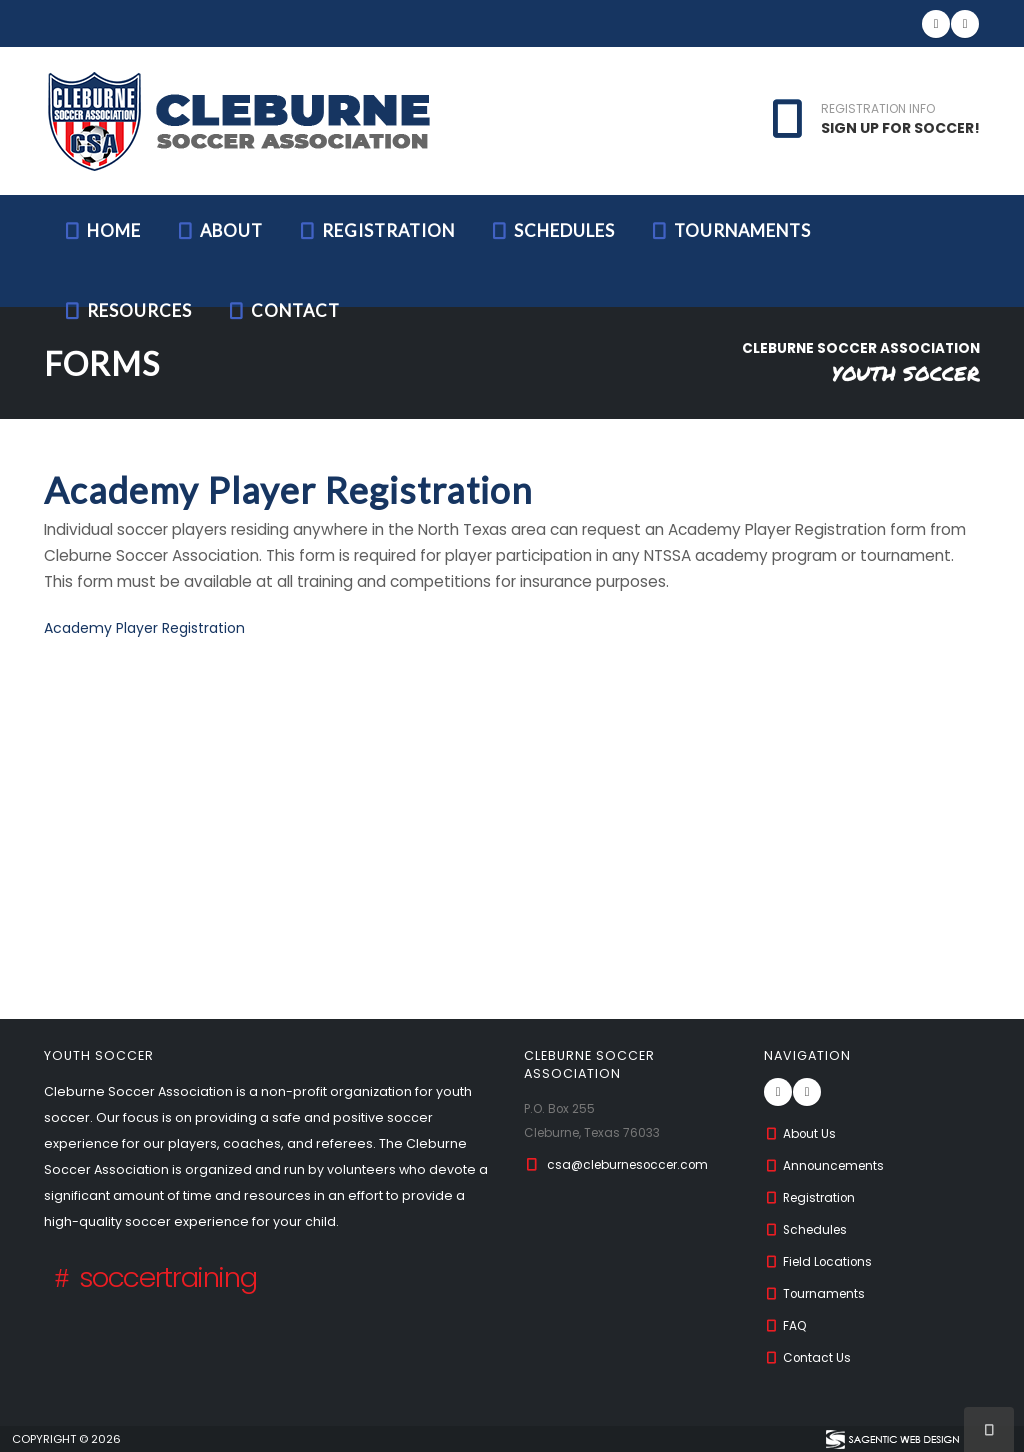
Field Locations (821, 1261)
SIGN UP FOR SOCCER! (900, 128)
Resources (127, 310)
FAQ (786, 1325)
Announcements (827, 1165)
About (219, 230)
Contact (283, 310)
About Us (802, 1133)
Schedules (552, 230)
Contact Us (809, 1357)
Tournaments (730, 230)
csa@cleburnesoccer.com (634, 1164)
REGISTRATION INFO (878, 109)
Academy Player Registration (144, 628)
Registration (376, 230)
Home (101, 230)
